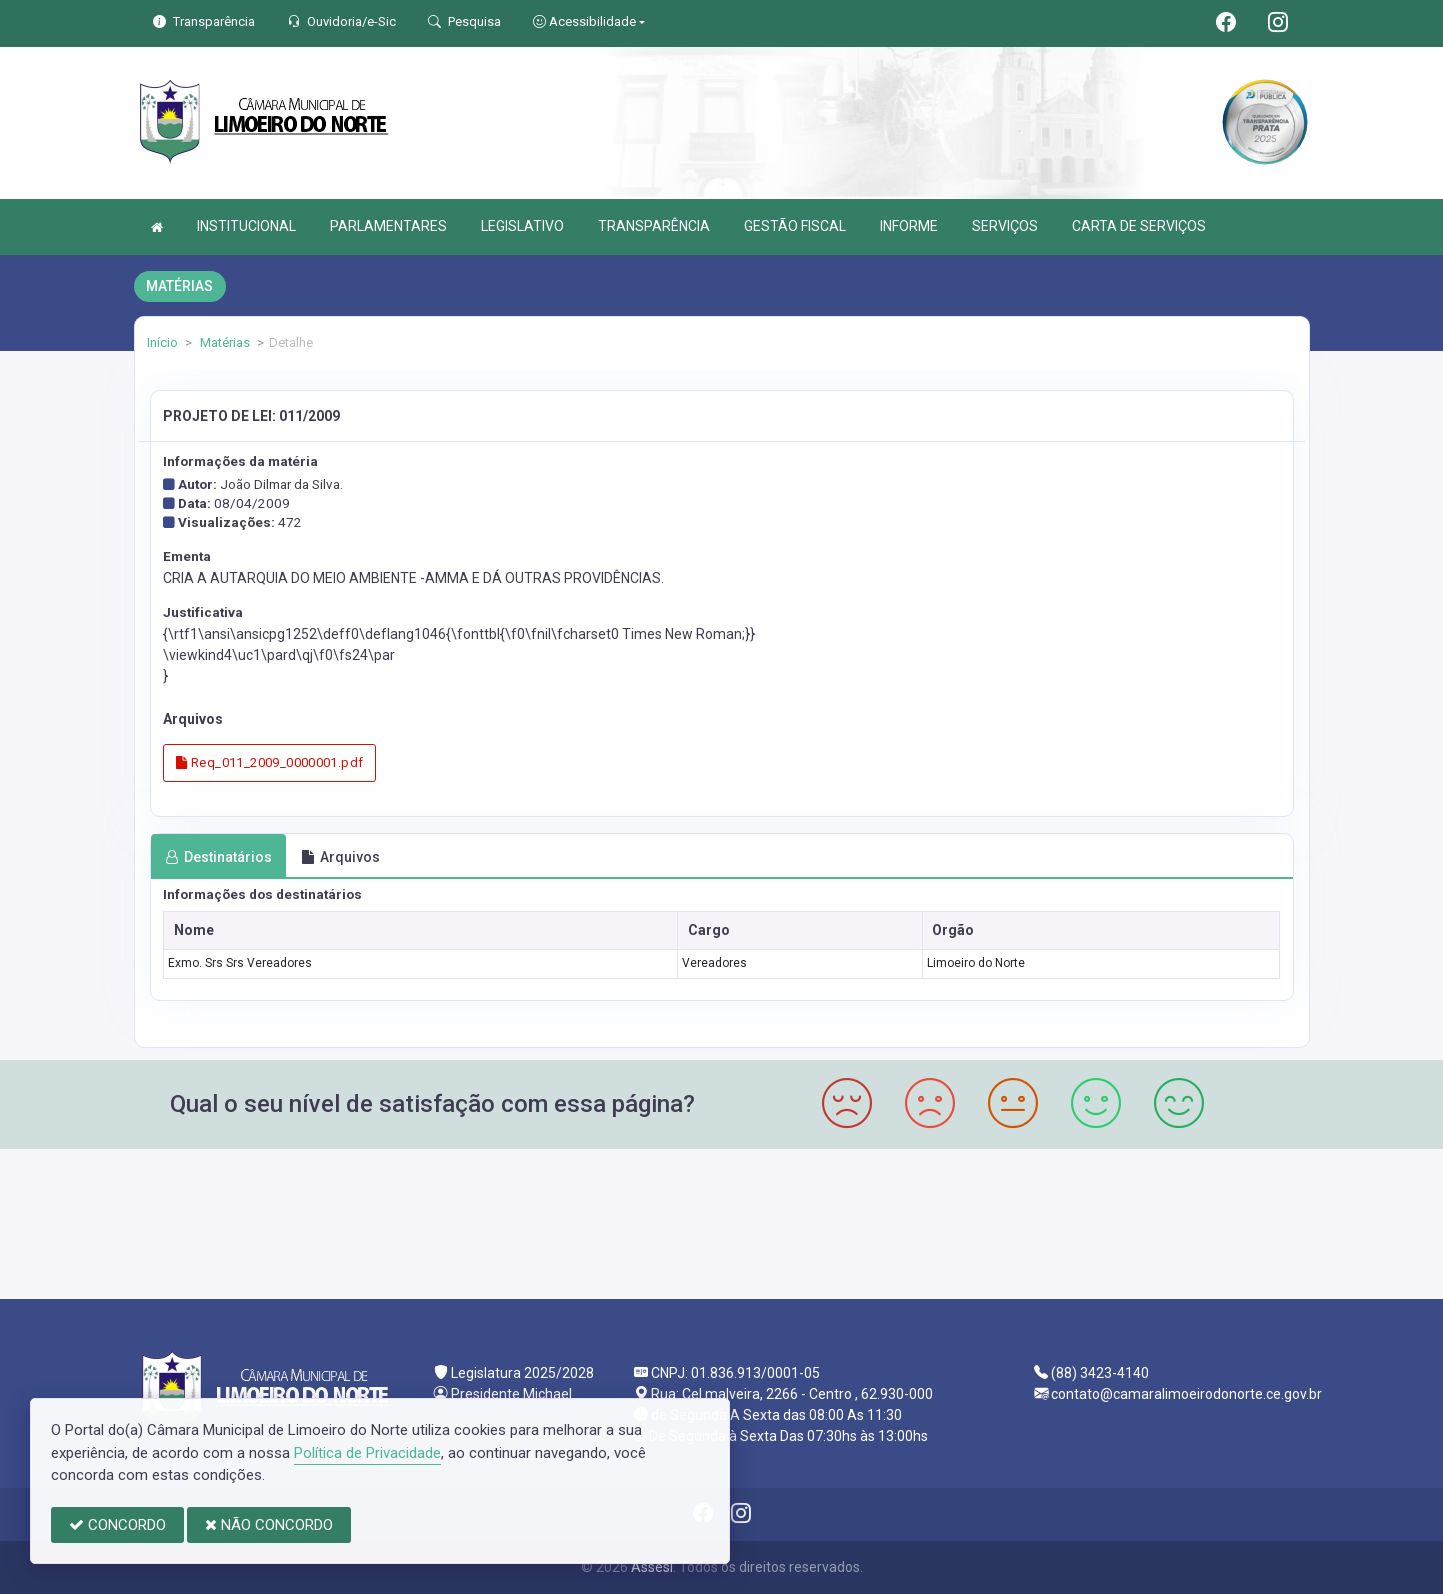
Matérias (223, 342)
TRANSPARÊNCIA (654, 226)
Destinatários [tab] (218, 857)
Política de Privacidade (367, 1453)
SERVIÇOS (1005, 226)
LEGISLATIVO (522, 226)
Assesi (652, 1567)
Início (162, 342)
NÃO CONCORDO (269, 1525)
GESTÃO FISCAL (795, 226)
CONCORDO (117, 1525)
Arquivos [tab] (340, 857)
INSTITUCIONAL (246, 226)
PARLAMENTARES (388, 226)
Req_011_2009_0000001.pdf (269, 762)
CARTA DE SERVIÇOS (1139, 226)
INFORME (909, 226)
